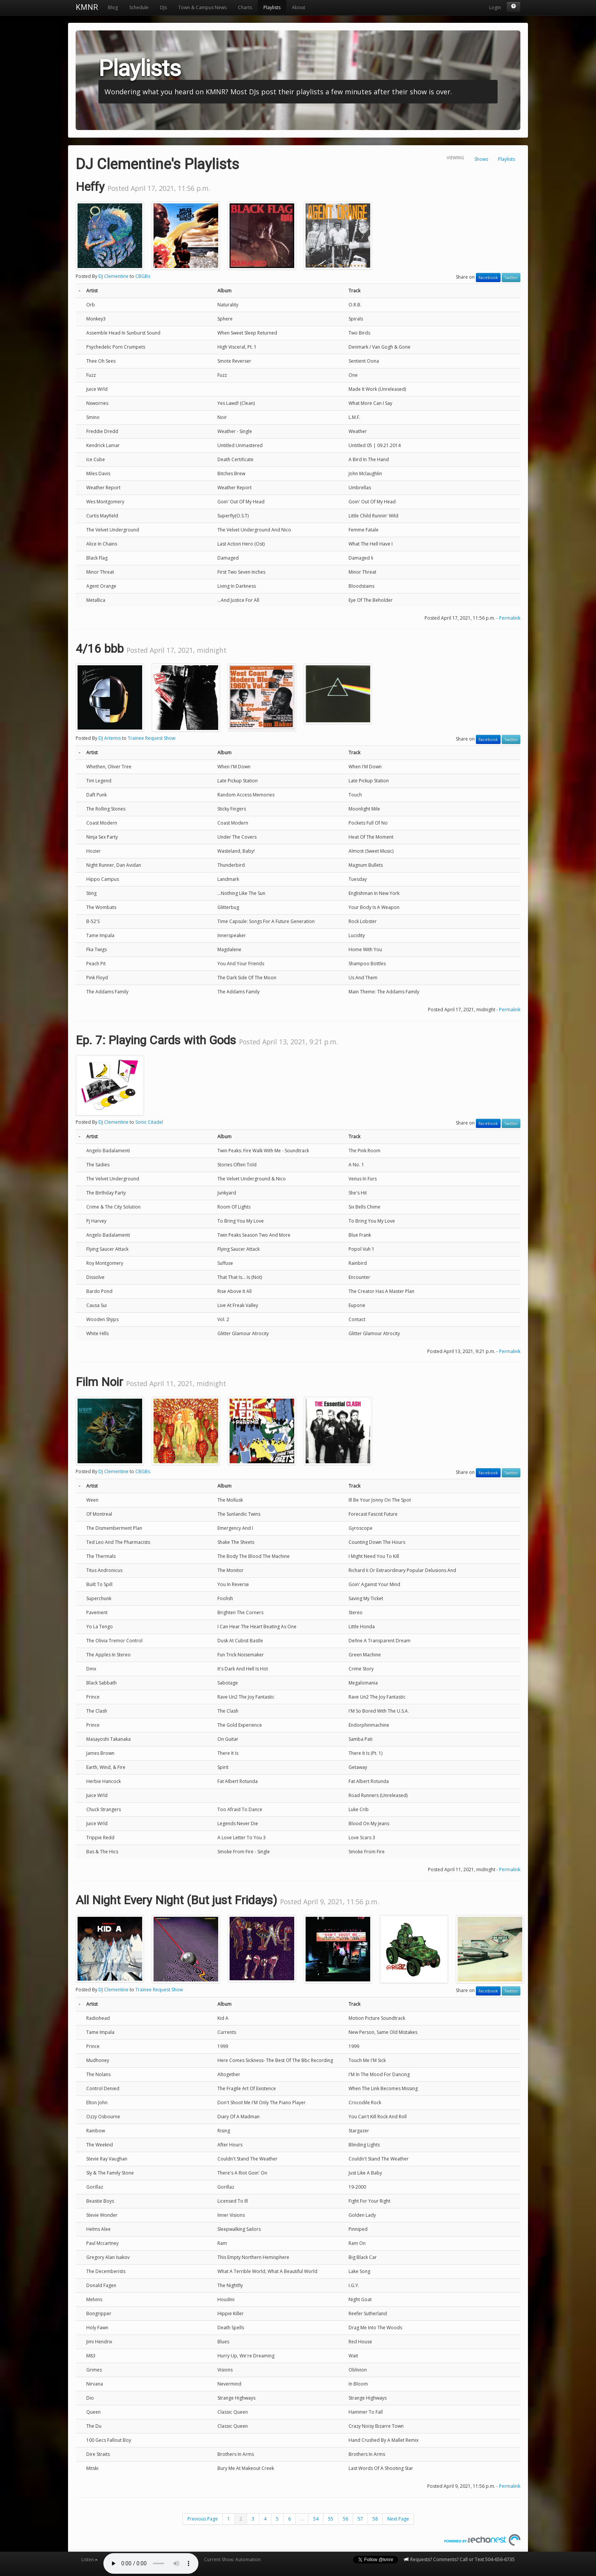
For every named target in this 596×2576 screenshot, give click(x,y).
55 (330, 2519)
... (302, 2519)
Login (495, 7)
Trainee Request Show (151, 738)
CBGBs (142, 276)
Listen (89, 2559)
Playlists (272, 7)
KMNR (87, 7)
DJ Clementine (113, 276)
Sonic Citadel (149, 1122)
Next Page (398, 2519)
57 (360, 2519)
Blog (113, 7)
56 (345, 2519)
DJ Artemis (109, 738)
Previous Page (202, 2519)
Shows (481, 159)
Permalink (509, 618)
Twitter (511, 277)
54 (316, 2519)
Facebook (488, 277)
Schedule (139, 7)
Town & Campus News (202, 7)
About (298, 7)
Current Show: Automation (232, 2559)
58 (375, 2519)
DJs (163, 7)
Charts (245, 7)
